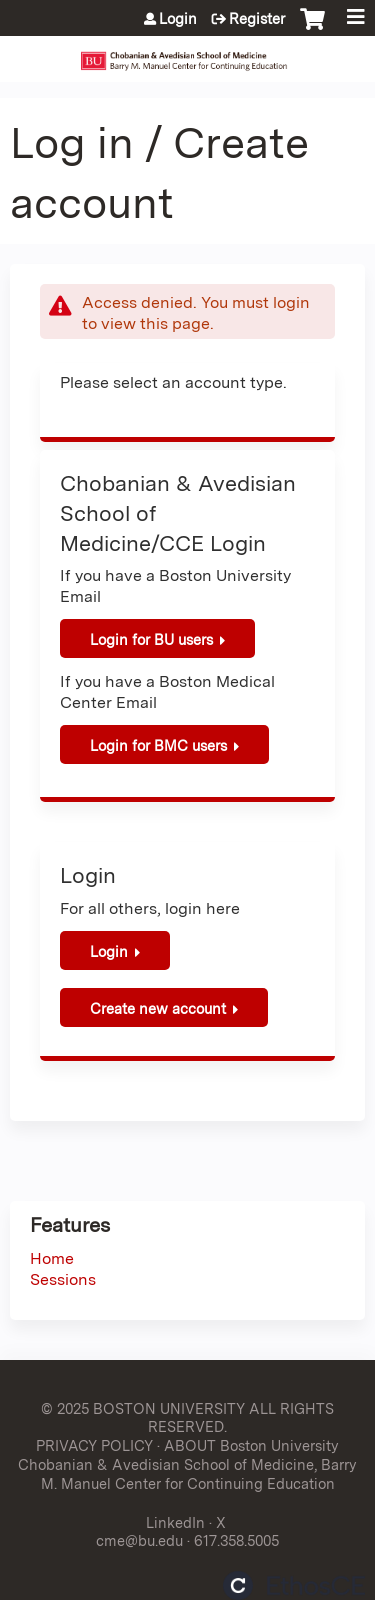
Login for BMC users (158, 745)
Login (178, 19)
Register (257, 19)
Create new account (158, 1008)
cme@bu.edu (139, 1540)
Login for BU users (151, 639)
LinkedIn (175, 1522)
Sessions (63, 1279)
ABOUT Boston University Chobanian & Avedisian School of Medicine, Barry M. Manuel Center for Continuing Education (187, 1464)
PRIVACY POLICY (94, 1445)
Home (52, 1258)
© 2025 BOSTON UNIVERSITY (143, 1408)
